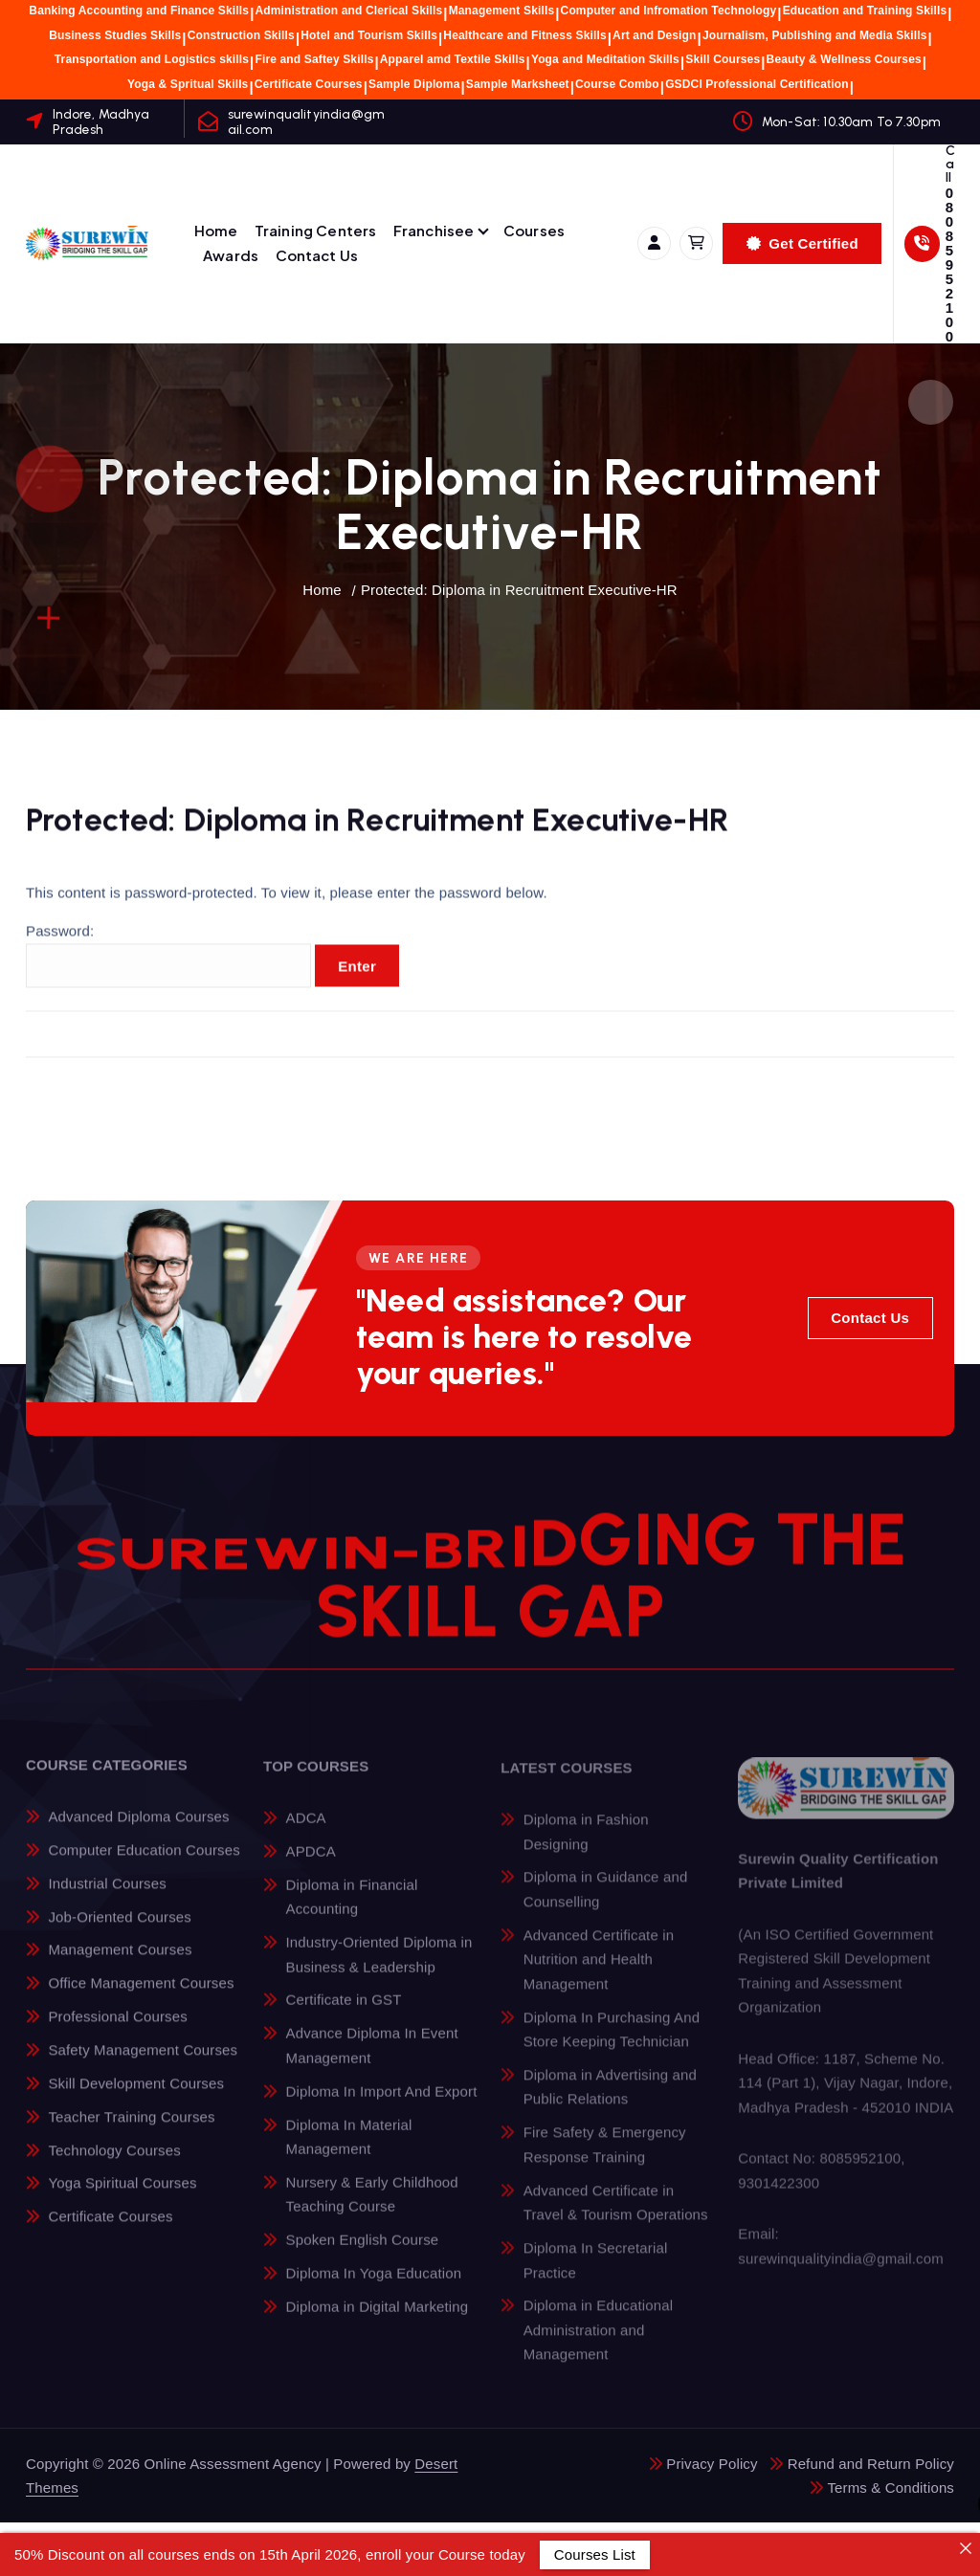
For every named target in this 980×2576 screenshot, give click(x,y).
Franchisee (434, 230)
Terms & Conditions (890, 2487)
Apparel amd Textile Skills (452, 59)
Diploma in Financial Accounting (352, 1910)
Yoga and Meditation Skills (605, 59)
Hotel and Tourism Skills (369, 35)
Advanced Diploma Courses (138, 1830)
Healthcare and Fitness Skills (524, 35)
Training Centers (315, 230)
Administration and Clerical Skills (348, 10)
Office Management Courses (141, 1997)
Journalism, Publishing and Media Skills (814, 35)
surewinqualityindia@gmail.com (306, 121)
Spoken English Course (362, 2254)
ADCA (306, 1832)
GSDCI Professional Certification (757, 84)
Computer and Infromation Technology (669, 10)
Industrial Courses (107, 1897)
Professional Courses (117, 2030)
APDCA (311, 1865)
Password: (168, 969)
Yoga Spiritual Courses (122, 2198)
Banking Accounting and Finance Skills (139, 10)
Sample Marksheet (517, 84)
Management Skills (502, 10)
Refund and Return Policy (871, 2463)
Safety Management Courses (142, 2064)
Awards (230, 255)
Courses (534, 230)
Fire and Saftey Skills (314, 59)
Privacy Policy (711, 2463)
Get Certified (802, 243)
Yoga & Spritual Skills (187, 84)
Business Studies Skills (115, 35)
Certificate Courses (309, 84)
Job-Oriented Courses (119, 1931)
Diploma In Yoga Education (374, 2287)
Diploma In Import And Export (382, 2105)
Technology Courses (114, 2164)
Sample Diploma (413, 84)
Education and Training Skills (865, 10)
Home (216, 230)
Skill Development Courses (136, 2097)
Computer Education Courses (143, 1864)
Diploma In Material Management (349, 2150)
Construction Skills (241, 35)
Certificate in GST (344, 2014)
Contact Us (317, 255)
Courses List (594, 2554)
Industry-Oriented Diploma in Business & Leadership (379, 1969)
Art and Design (654, 35)
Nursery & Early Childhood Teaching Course (372, 2209)
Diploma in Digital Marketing (377, 2321)
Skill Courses (722, 59)
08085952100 (949, 264)
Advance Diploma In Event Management (372, 2060)
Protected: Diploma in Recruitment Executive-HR (519, 590)
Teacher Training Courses (131, 2131)
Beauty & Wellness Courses (844, 59)
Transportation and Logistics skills (152, 59)
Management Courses (119, 1964)
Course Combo (617, 84)
